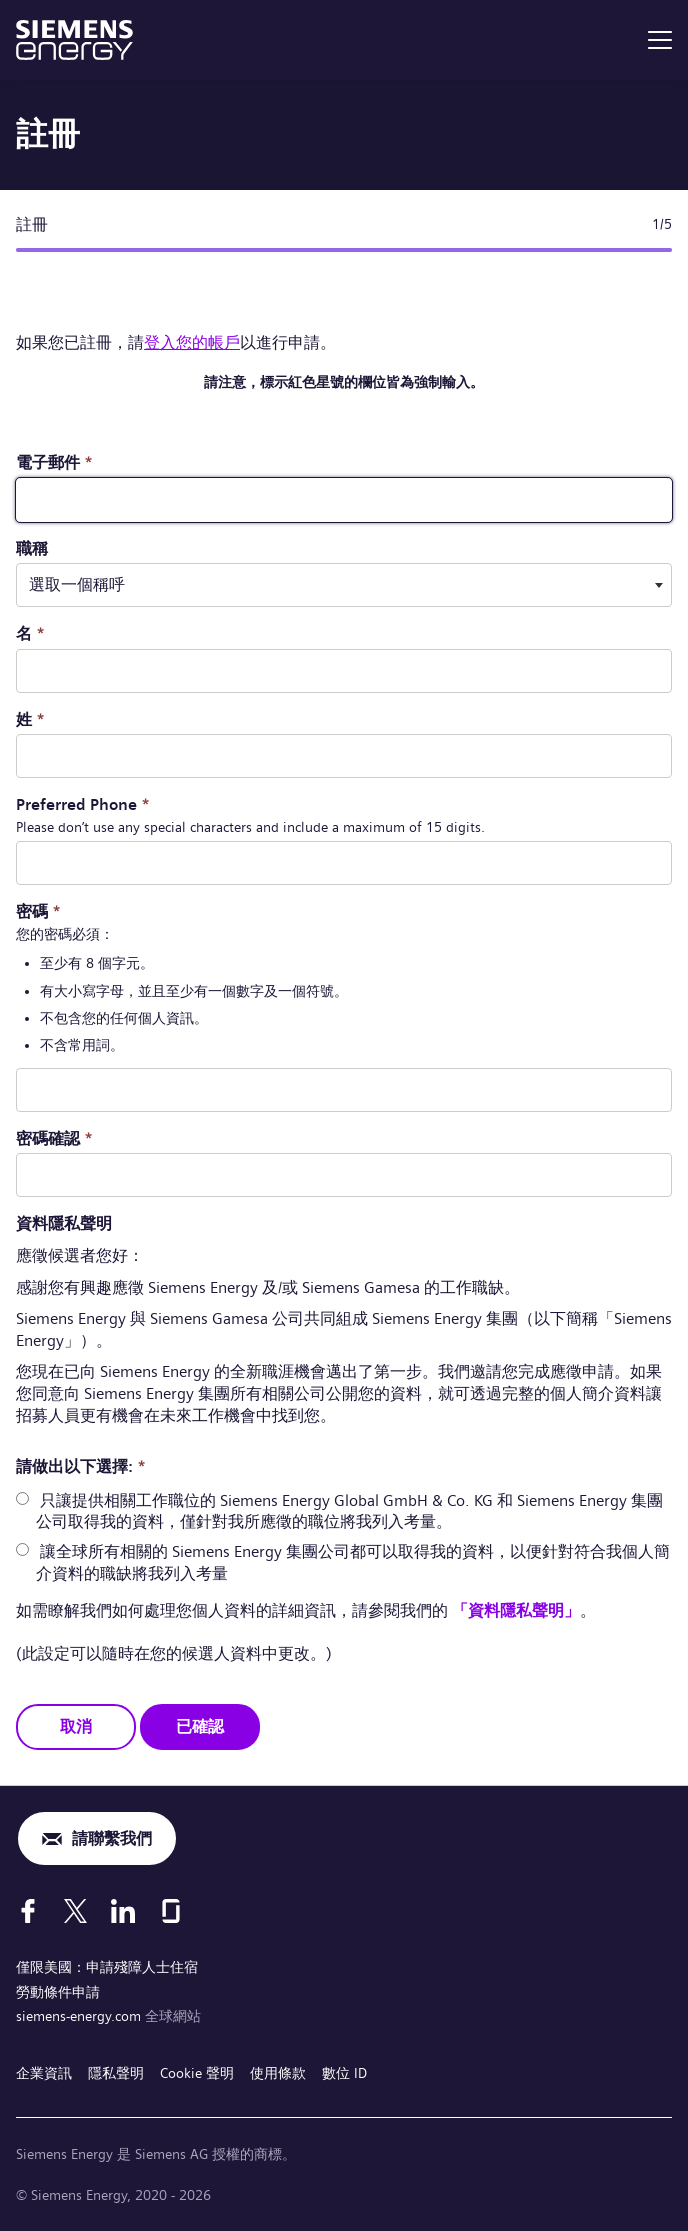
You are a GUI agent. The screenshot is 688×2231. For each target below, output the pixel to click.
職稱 (32, 548)
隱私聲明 (116, 2073)
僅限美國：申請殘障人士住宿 (107, 1967)
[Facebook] (28, 1911)
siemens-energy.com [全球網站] (80, 2016)
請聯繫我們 (112, 1838)
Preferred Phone (83, 804)
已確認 (200, 1726)
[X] (75, 1911)
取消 (76, 1726)
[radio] (22, 1498)
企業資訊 (44, 2073)
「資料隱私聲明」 (516, 1610)
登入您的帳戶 (192, 342)
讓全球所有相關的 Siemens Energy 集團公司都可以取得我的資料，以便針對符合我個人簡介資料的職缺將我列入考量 (353, 1562)
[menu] (660, 40)
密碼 (38, 911)
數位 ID (344, 2073)
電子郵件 (54, 462)
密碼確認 (54, 1138)
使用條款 (278, 2073)
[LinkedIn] (123, 1911)
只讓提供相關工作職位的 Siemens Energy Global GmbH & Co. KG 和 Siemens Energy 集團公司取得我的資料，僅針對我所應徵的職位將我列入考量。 (349, 1511)
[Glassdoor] (171, 1911)
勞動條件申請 (58, 1992)
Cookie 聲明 (197, 2073)
